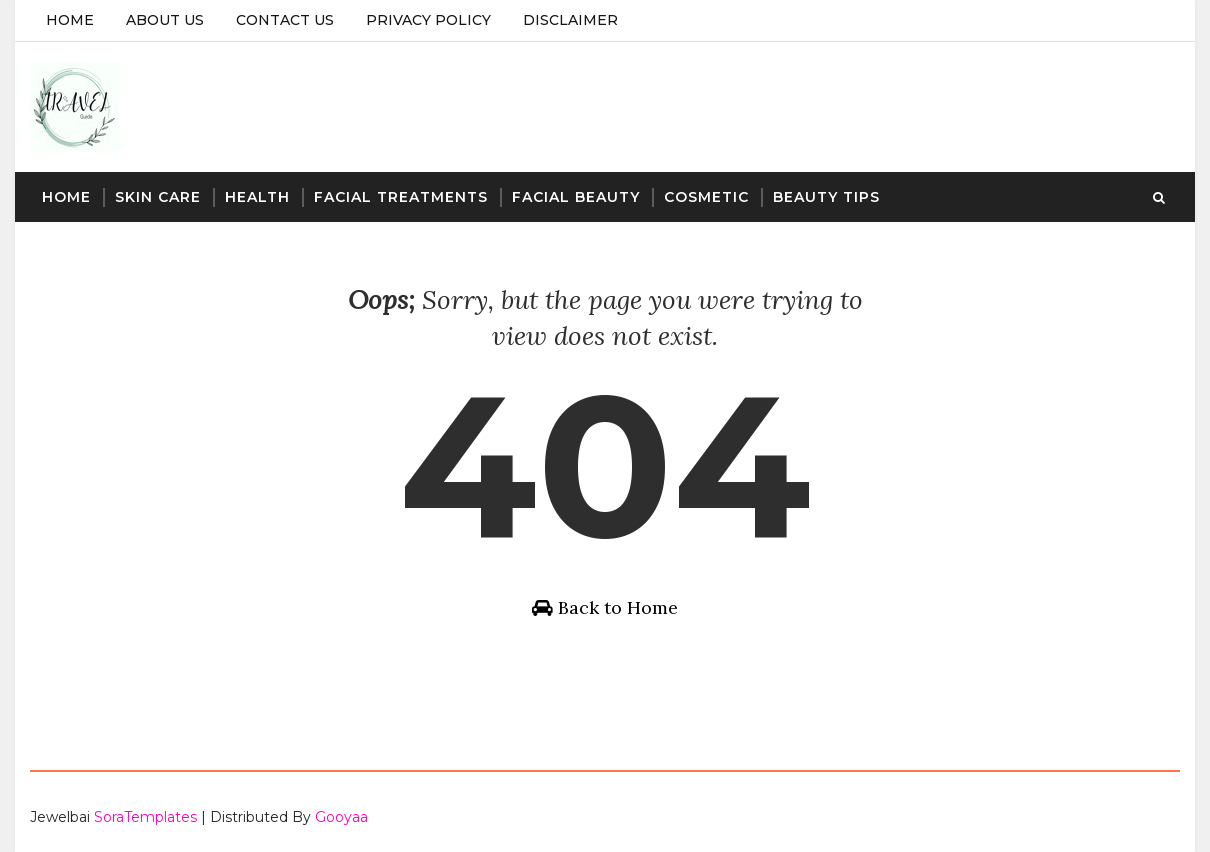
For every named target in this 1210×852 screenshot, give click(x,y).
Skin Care (158, 197)
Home (70, 20)
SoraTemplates (145, 817)
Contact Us (285, 20)
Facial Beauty (576, 197)
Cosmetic (706, 197)
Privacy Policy (428, 20)
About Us (165, 20)
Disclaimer (570, 20)
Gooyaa (341, 817)
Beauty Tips (826, 197)
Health (257, 197)
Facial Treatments (401, 197)
